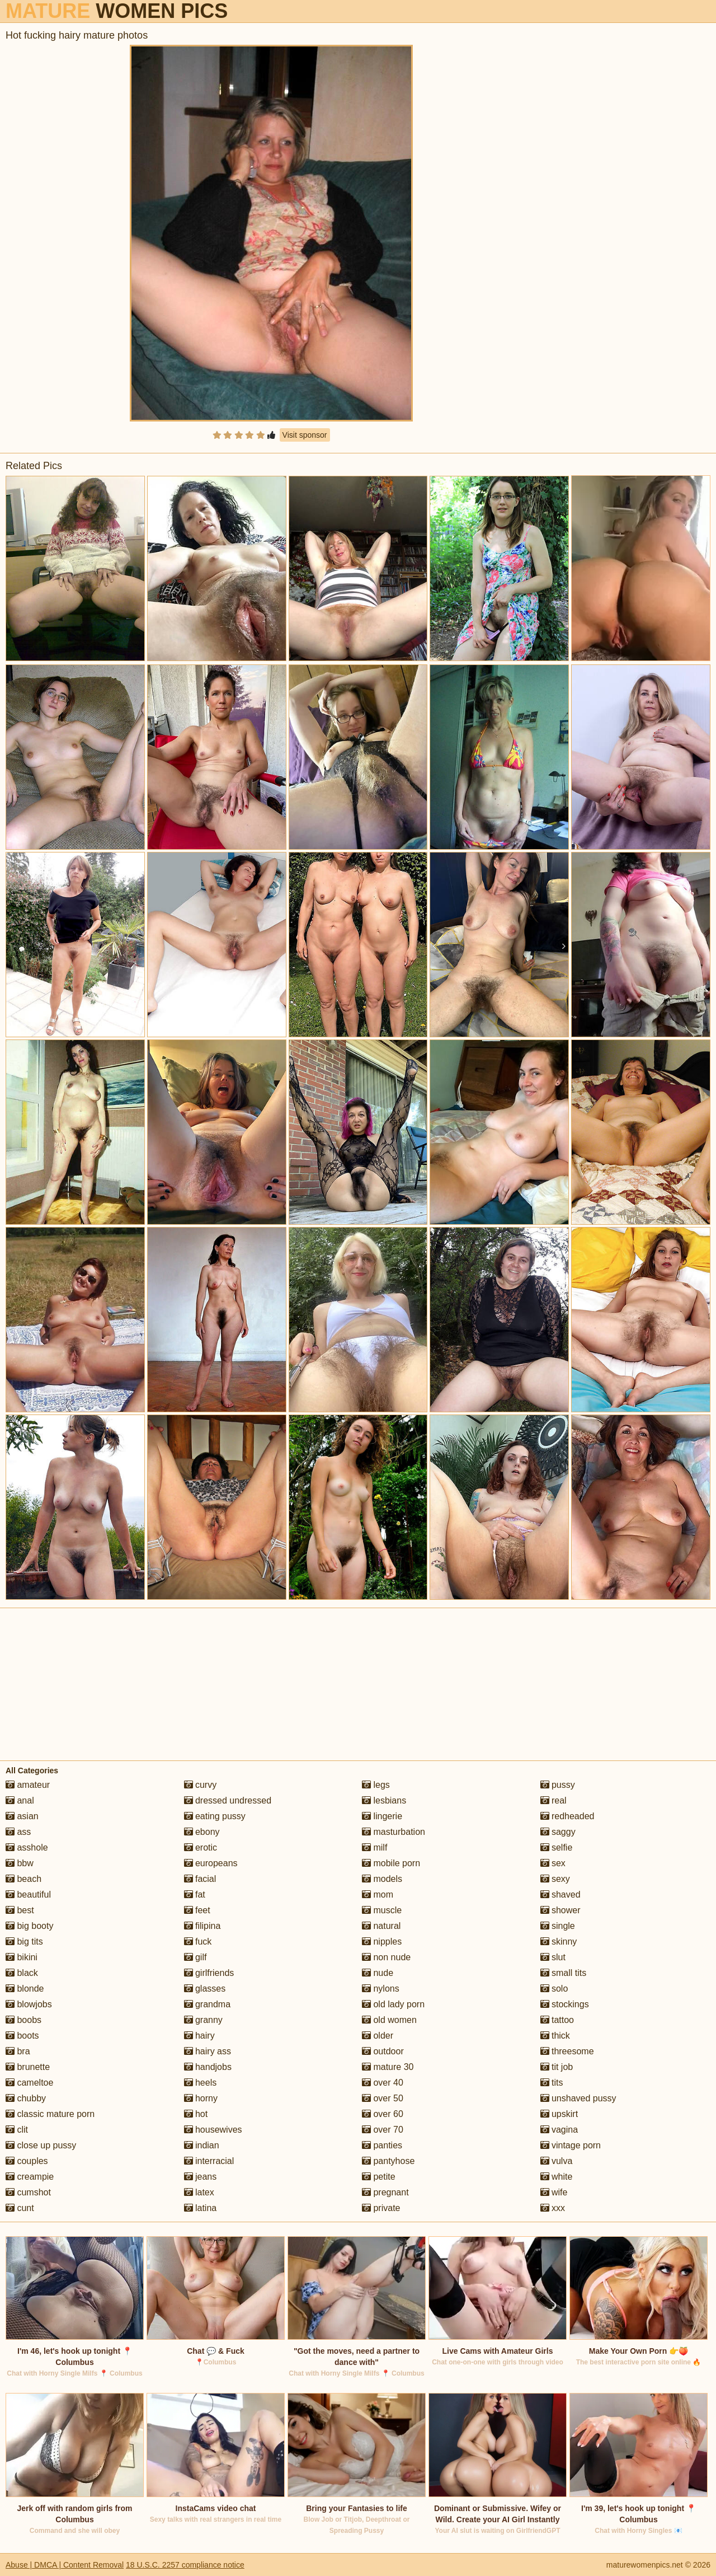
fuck (198, 1941)
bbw (20, 1863)
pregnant (385, 2192)
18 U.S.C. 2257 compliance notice (185, 2564)
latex (199, 2192)
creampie (30, 2176)
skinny (558, 1941)
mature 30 (387, 2067)
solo (554, 1988)
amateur (28, 1785)
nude (377, 1973)
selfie (556, 1847)
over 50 (382, 2098)
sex (553, 1863)
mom (377, 1894)
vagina (559, 2129)
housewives (213, 2129)
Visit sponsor (304, 434)
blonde (25, 1988)
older (377, 2035)
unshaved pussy (578, 2098)
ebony (202, 1832)
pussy (557, 1785)
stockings (564, 2004)
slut (553, 1957)
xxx (552, 2208)
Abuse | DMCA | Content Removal (65, 2564)
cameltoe (29, 2082)
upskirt (559, 2114)
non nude (386, 1957)
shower (560, 1910)
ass (18, 1832)
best (20, 1910)
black (22, 1973)
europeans (211, 1863)
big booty (29, 1926)
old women (389, 2020)
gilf (195, 1957)
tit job (556, 2067)
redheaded (567, 1816)
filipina (202, 1926)
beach (23, 1879)
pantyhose (388, 2161)
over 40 (382, 2082)
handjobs (208, 2067)
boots (22, 2035)
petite (378, 2176)
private (381, 2208)
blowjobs (29, 2004)
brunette (28, 2067)
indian (201, 2145)
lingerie (382, 1816)
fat (194, 1894)
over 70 (382, 2129)
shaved (560, 1894)
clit (17, 2129)
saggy (558, 1832)
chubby (26, 2098)
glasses (205, 1988)
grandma (207, 2004)
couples (27, 2161)
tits (551, 2082)
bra (18, 2051)
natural (381, 1926)
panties (382, 2145)
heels (200, 2082)
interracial (209, 2161)
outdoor (383, 2051)
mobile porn (391, 1863)
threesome (567, 2051)
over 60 (382, 2114)
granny (203, 2020)
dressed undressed (228, 1800)
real (553, 1800)
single (557, 1926)
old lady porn (393, 2004)
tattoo (557, 2020)
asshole (27, 1847)
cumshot (28, 2192)
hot (196, 2114)
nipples (382, 1941)
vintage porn (570, 2145)
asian (22, 1816)
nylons (380, 1988)
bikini (21, 1957)
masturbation (393, 1832)
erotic (201, 1847)
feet (197, 1910)
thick (555, 2035)
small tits (563, 1973)
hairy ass (207, 2051)
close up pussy (41, 2145)
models (382, 1879)
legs (376, 1785)
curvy (200, 1785)
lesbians (384, 1800)
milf (374, 1847)
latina (200, 2208)
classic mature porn (50, 2114)
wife (554, 2192)
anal (20, 1800)
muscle (382, 1910)
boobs (23, 2020)
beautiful (28, 1894)
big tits (24, 1941)
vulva (556, 2161)
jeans (200, 2176)
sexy (555, 1879)
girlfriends (209, 1973)
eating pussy (215, 1816)
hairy (199, 2035)
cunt (20, 2208)
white (556, 2176)
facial (200, 1879)
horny (201, 2098)
